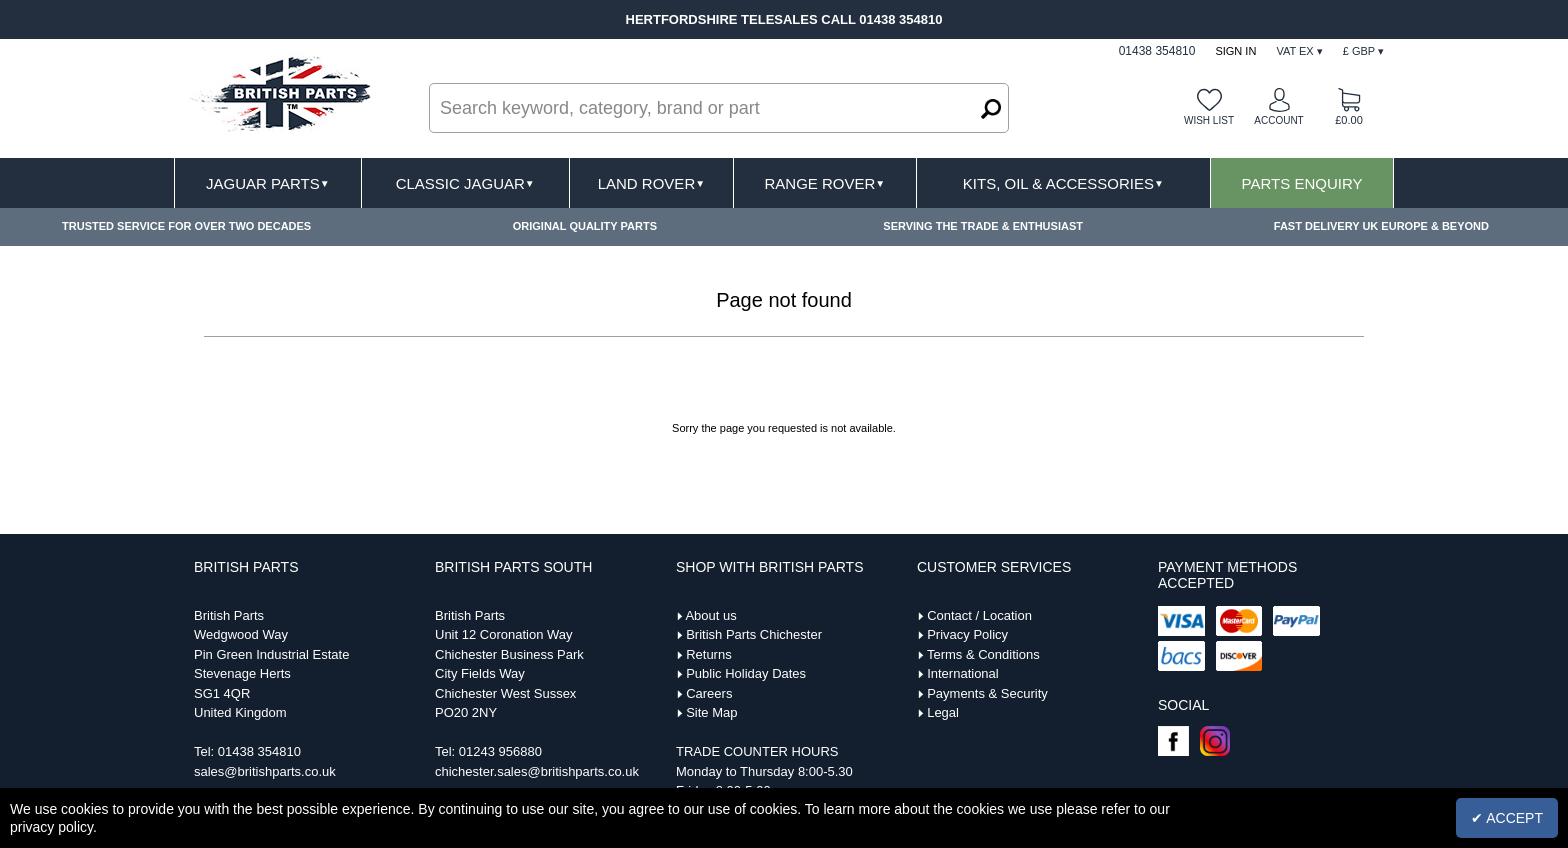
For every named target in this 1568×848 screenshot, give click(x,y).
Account (1278, 120)
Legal (943, 712)
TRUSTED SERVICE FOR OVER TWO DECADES (186, 226)
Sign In (1235, 51)
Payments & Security (987, 693)
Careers (709, 693)
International (963, 673)
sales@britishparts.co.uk (265, 771)
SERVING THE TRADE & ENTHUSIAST (983, 226)
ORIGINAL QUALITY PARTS (585, 226)
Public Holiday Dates (746, 673)
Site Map (711, 712)
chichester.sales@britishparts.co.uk (537, 771)
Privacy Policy (967, 634)
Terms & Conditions (983, 654)
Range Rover (824, 183)
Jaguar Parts (268, 183)
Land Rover (651, 183)
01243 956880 (500, 751)
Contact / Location (979, 615)
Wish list (1209, 120)
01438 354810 (259, 751)
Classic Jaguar (465, 183)
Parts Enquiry (1302, 183)
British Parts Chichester (754, 634)
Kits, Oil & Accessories (1063, 183)
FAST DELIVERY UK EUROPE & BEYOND (1381, 226)
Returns (709, 654)
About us (710, 615)
